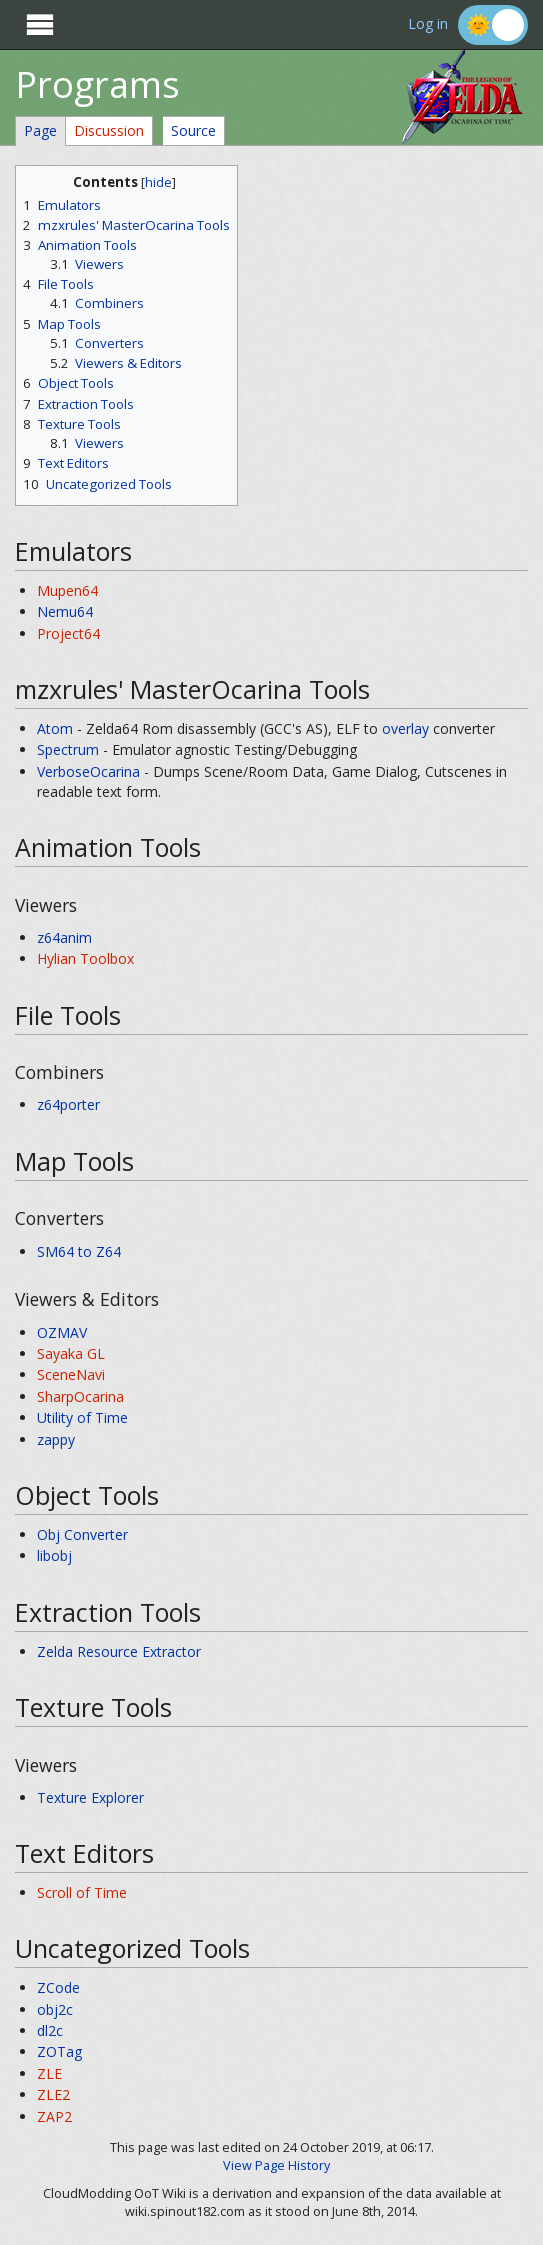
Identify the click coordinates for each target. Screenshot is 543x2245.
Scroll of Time (82, 1892)
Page (40, 130)
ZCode (58, 1987)
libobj (54, 1555)
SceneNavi (71, 1374)
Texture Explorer (90, 1797)
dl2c (50, 2030)
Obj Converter (82, 1534)
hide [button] (158, 182)
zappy (56, 1439)
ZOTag (59, 2051)
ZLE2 (53, 2094)
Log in (428, 24)
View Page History (276, 2165)
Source (193, 130)
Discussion (109, 130)
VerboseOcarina (88, 771)
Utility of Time (82, 1417)
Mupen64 (67, 590)
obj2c (55, 2009)
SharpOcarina (80, 1396)
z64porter (68, 1104)
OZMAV (62, 1332)
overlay (405, 728)
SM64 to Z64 (79, 1251)
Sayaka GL (71, 1353)
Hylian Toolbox (85, 958)
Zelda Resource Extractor (119, 1651)
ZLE (49, 2073)
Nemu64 (65, 611)
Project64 (68, 633)
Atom (55, 728)
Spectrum (68, 749)
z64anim (64, 937)
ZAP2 (54, 2116)
